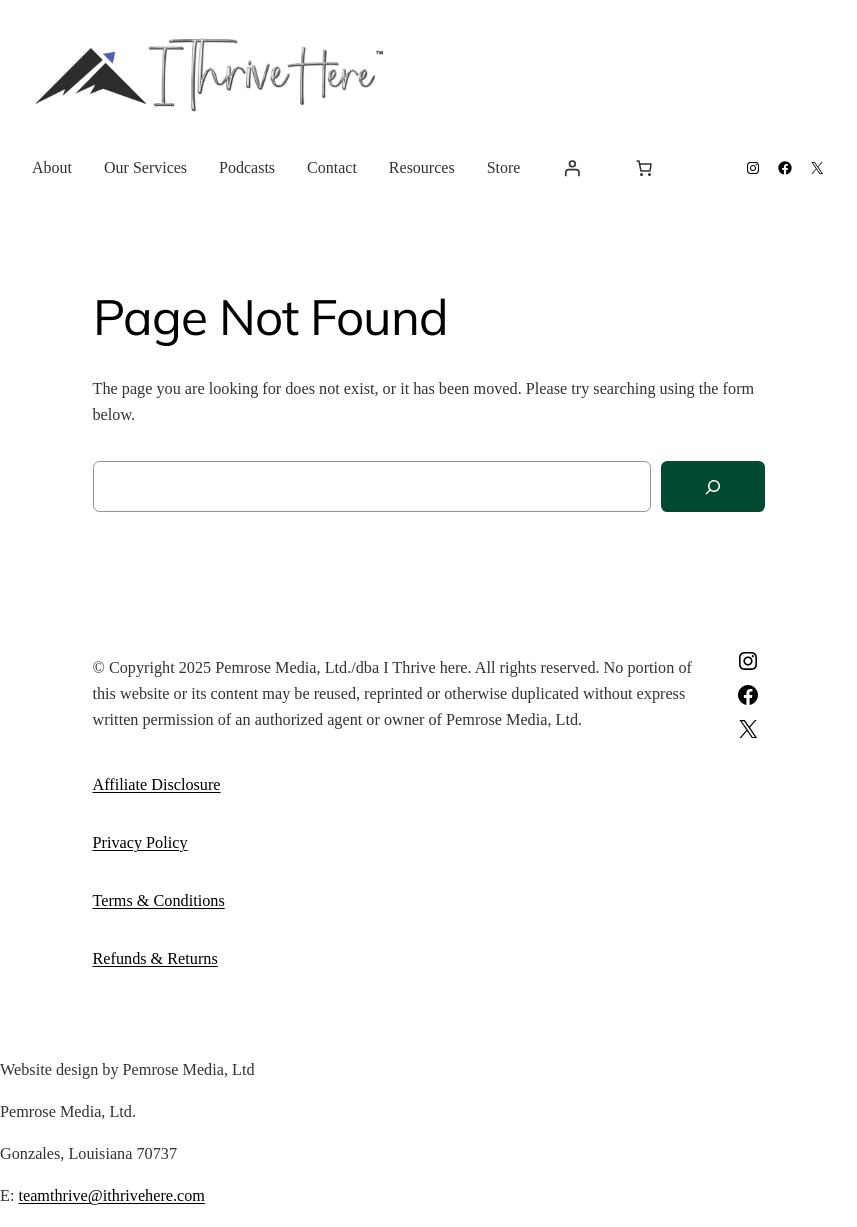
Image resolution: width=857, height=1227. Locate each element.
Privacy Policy (140, 843)
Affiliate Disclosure (157, 785)
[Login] (572, 168)
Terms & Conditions (159, 901)
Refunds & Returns (155, 959)
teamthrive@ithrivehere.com (111, 1196)
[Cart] (644, 168)
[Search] (713, 486)
